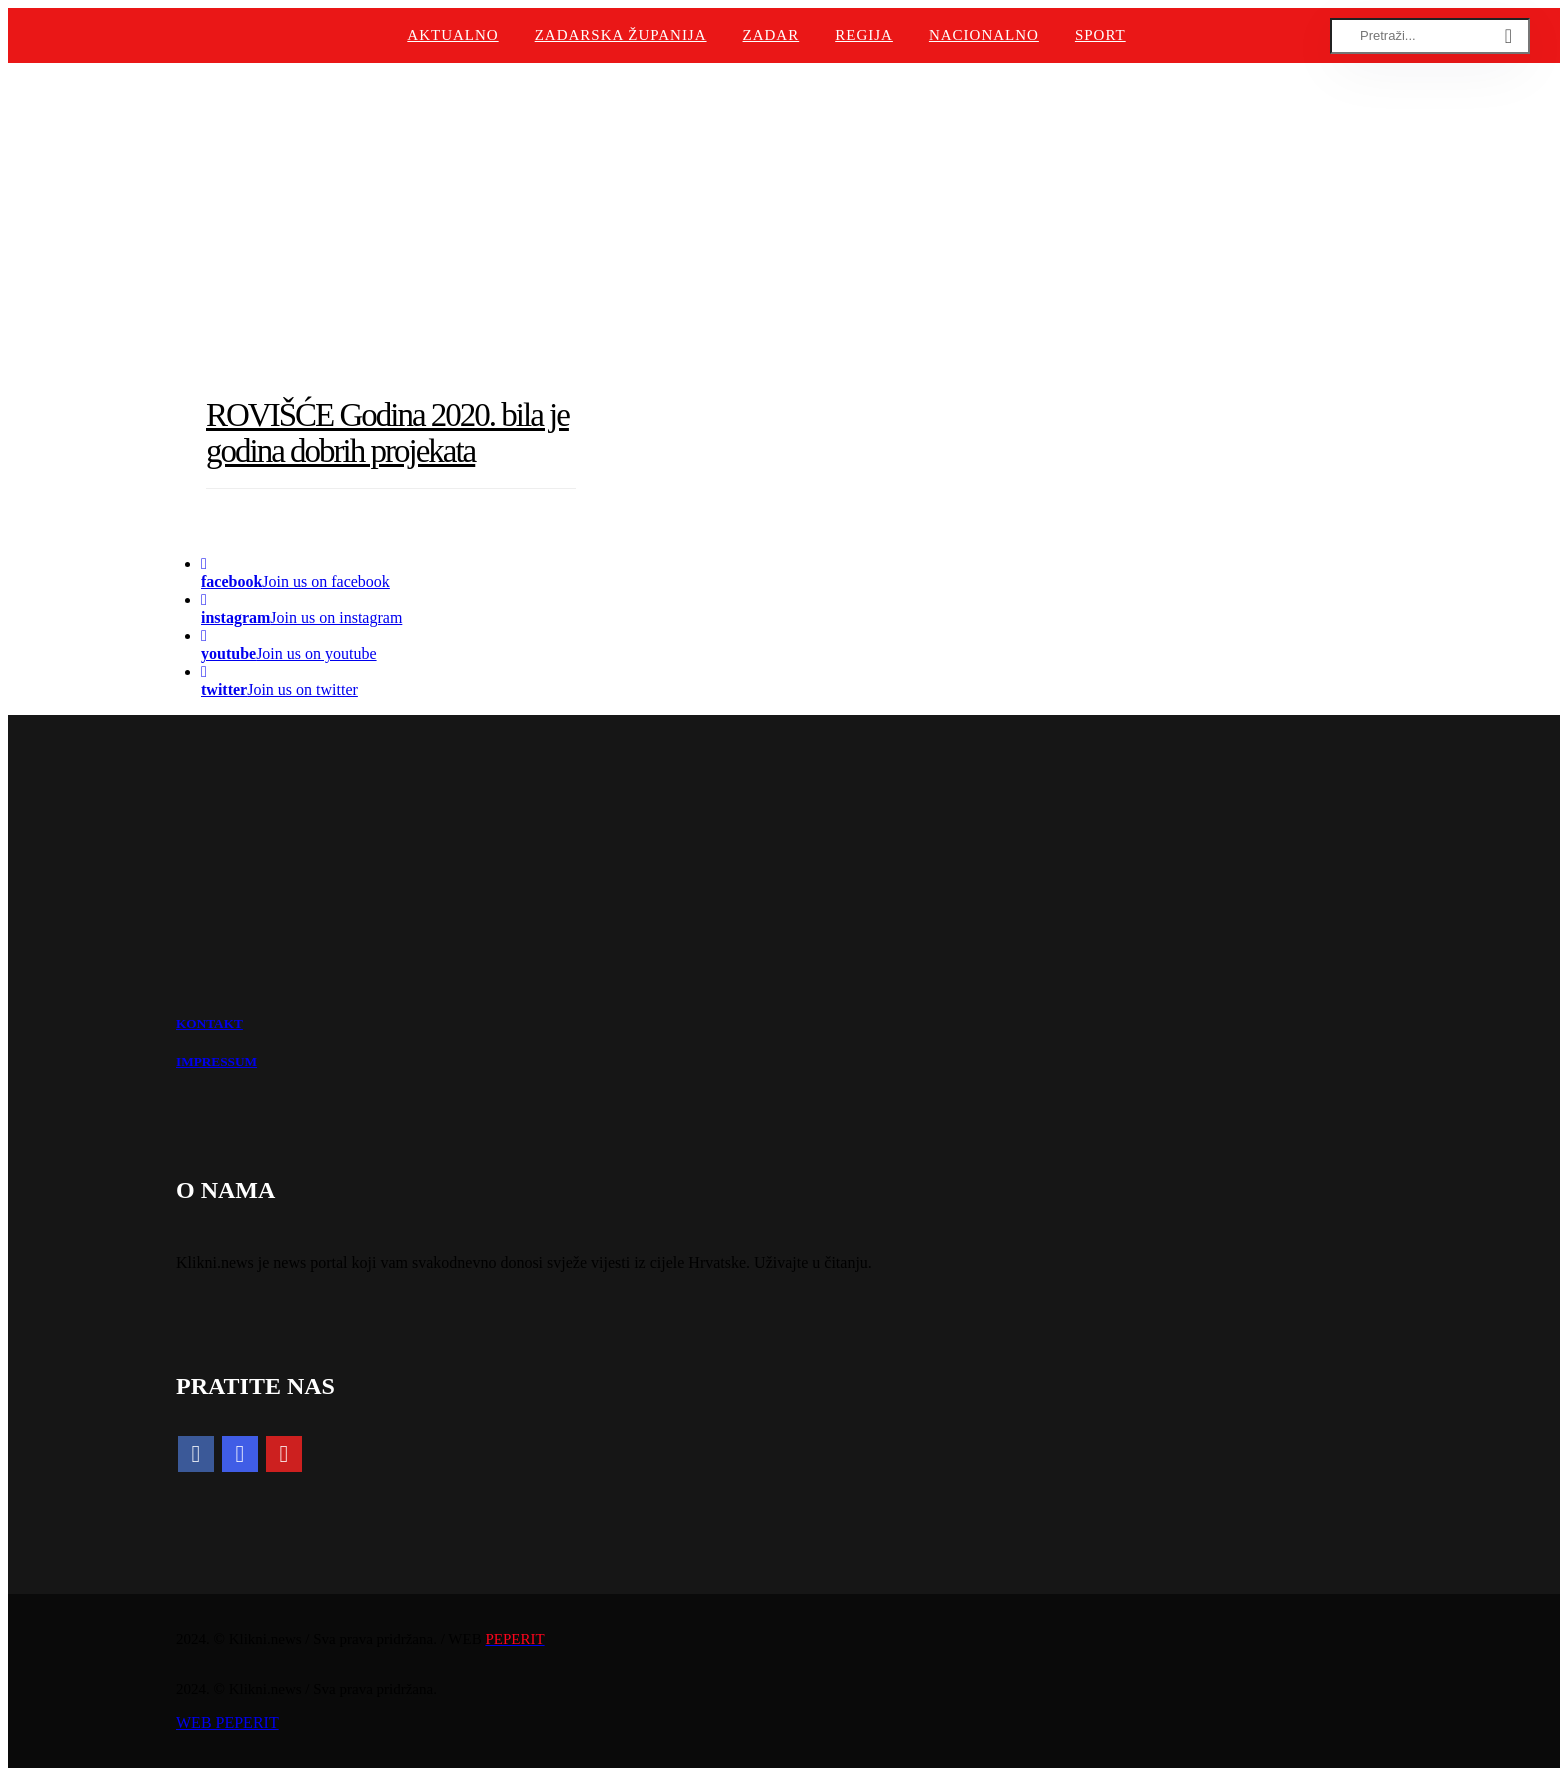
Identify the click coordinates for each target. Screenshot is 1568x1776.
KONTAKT (209, 1023)
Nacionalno (984, 35)
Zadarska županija (621, 35)
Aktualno (452, 35)
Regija (864, 35)
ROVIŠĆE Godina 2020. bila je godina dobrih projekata (387, 433)
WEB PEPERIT (227, 1722)
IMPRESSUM (216, 1061)
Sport (1100, 35)
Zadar (771, 35)
